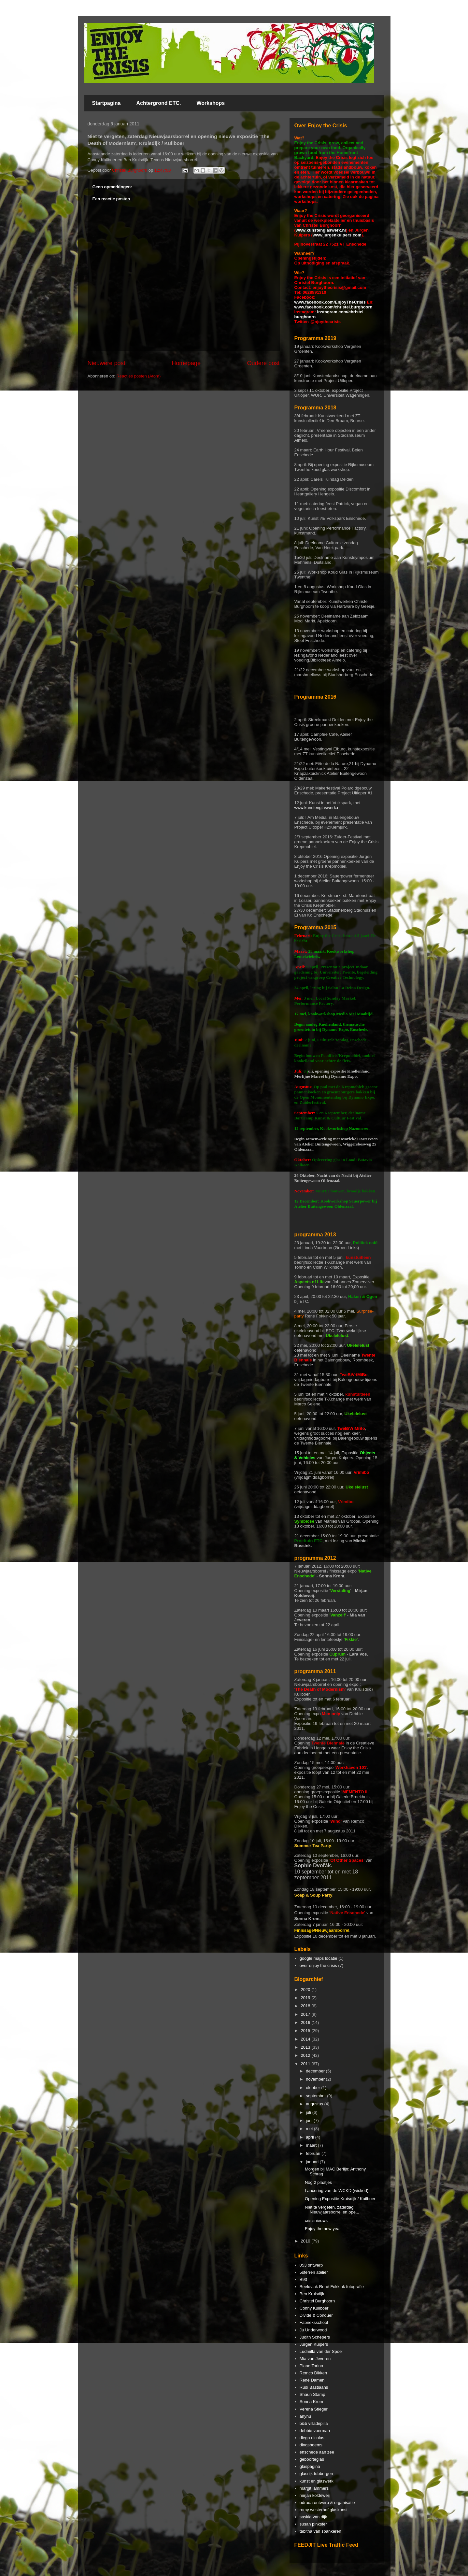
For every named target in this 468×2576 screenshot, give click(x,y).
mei (310, 2128)
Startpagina (106, 103)
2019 (306, 1997)
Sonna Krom (311, 2401)
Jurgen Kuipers (314, 2344)
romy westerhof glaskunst (323, 2509)
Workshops (210, 103)
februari (313, 2153)
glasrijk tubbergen (316, 2473)
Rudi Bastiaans (314, 2387)
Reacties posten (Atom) (138, 376)
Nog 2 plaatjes (318, 2182)
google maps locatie (318, 1958)
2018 (306, 2005)
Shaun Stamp (312, 2394)
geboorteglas (312, 2459)
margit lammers (314, 2488)
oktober (313, 2087)
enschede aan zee (317, 2452)
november (316, 2079)
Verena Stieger (314, 2409)
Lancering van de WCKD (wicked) (336, 2190)
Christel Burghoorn (317, 2300)
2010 (306, 2241)
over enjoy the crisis (318, 1965)
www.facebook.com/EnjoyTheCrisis (330, 302)
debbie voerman (315, 2430)
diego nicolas (312, 2437)
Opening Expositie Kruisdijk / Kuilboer (340, 2198)
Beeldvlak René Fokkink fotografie (332, 2286)
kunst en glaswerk (316, 2481)
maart (312, 2145)
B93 (303, 2279)
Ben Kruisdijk (312, 2293)
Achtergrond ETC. (158, 103)
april (310, 2137)
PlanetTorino (311, 2365)
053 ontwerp (311, 2265)
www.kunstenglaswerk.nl (321, 230)
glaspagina (310, 2466)
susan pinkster (313, 2524)
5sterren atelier (314, 2272)
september (316, 2095)
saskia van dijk (313, 2516)
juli (309, 2112)
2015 (306, 2030)
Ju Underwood (313, 2329)
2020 (306, 1989)
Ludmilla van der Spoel (321, 2351)
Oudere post (263, 363)
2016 (306, 2022)
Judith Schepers (315, 2337)
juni (310, 2120)
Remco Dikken (313, 2372)
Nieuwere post (106, 363)
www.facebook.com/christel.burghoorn (333, 307)
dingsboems (311, 2444)
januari (313, 2161)
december (316, 2071)
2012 (306, 2055)
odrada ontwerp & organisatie (327, 2502)
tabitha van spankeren (320, 2531)
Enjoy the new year (323, 2228)
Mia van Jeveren (315, 2358)
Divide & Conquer (316, 2315)
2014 (306, 2039)
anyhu (305, 2416)
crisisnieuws (316, 2220)
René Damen (312, 2380)
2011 (306, 2063)
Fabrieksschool (314, 2322)
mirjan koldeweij (315, 2495)
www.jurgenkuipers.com (337, 235)
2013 (306, 2047)
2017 (306, 2014)
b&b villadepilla (314, 2423)
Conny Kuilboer (314, 2308)
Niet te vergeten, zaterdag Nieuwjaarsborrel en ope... (332, 2210)
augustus (315, 2103)
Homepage (186, 363)
